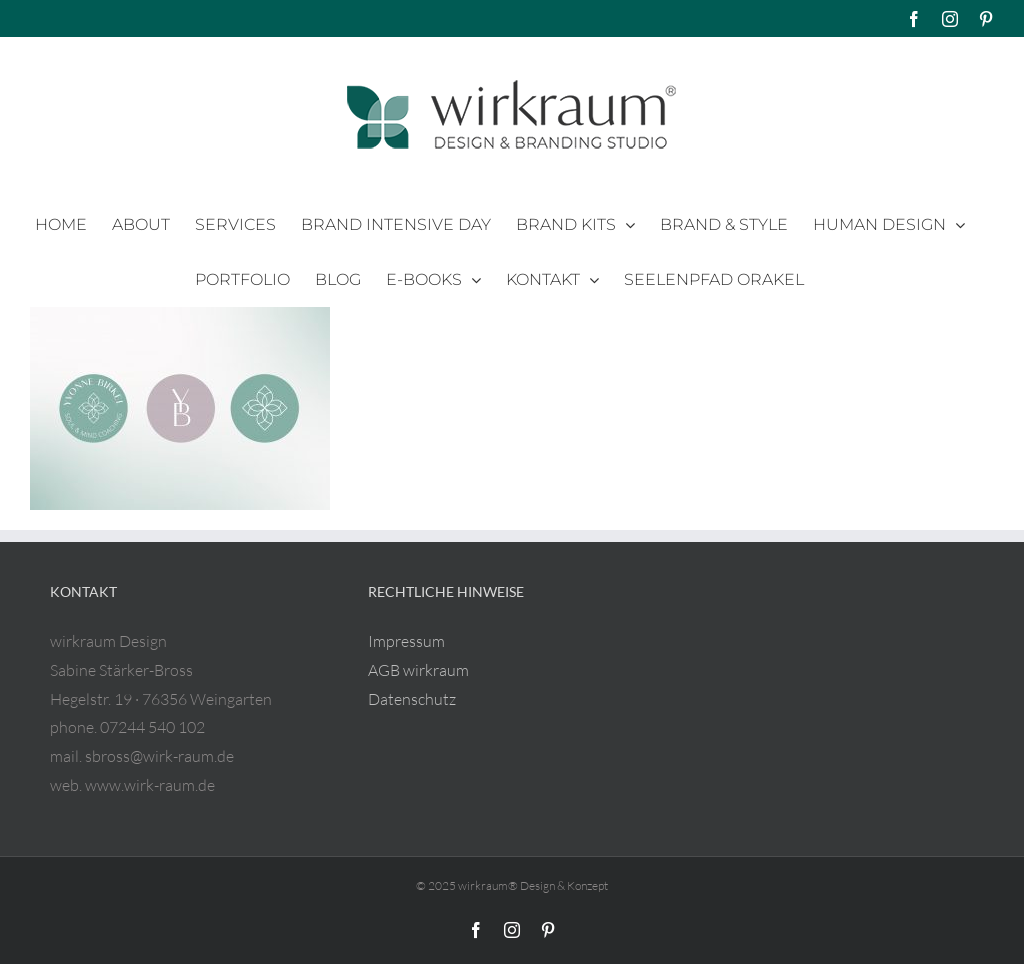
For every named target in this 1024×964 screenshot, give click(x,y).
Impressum (406, 641)
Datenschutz (412, 699)
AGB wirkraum (418, 670)
